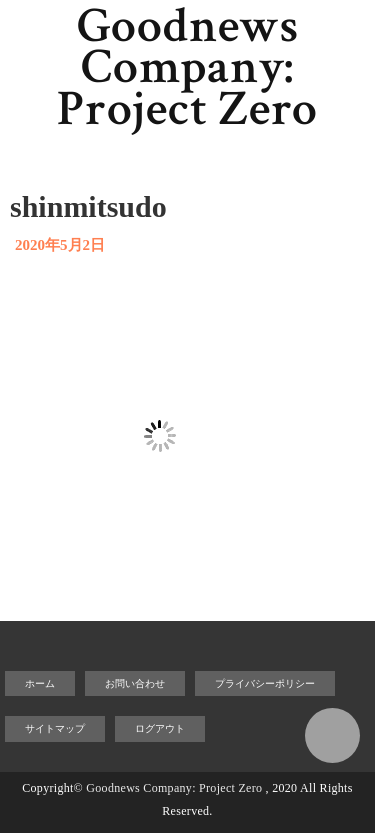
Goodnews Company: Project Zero (187, 68)
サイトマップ (55, 728)
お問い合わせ (135, 683)
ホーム (40, 683)
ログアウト (160, 728)
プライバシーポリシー (265, 683)
